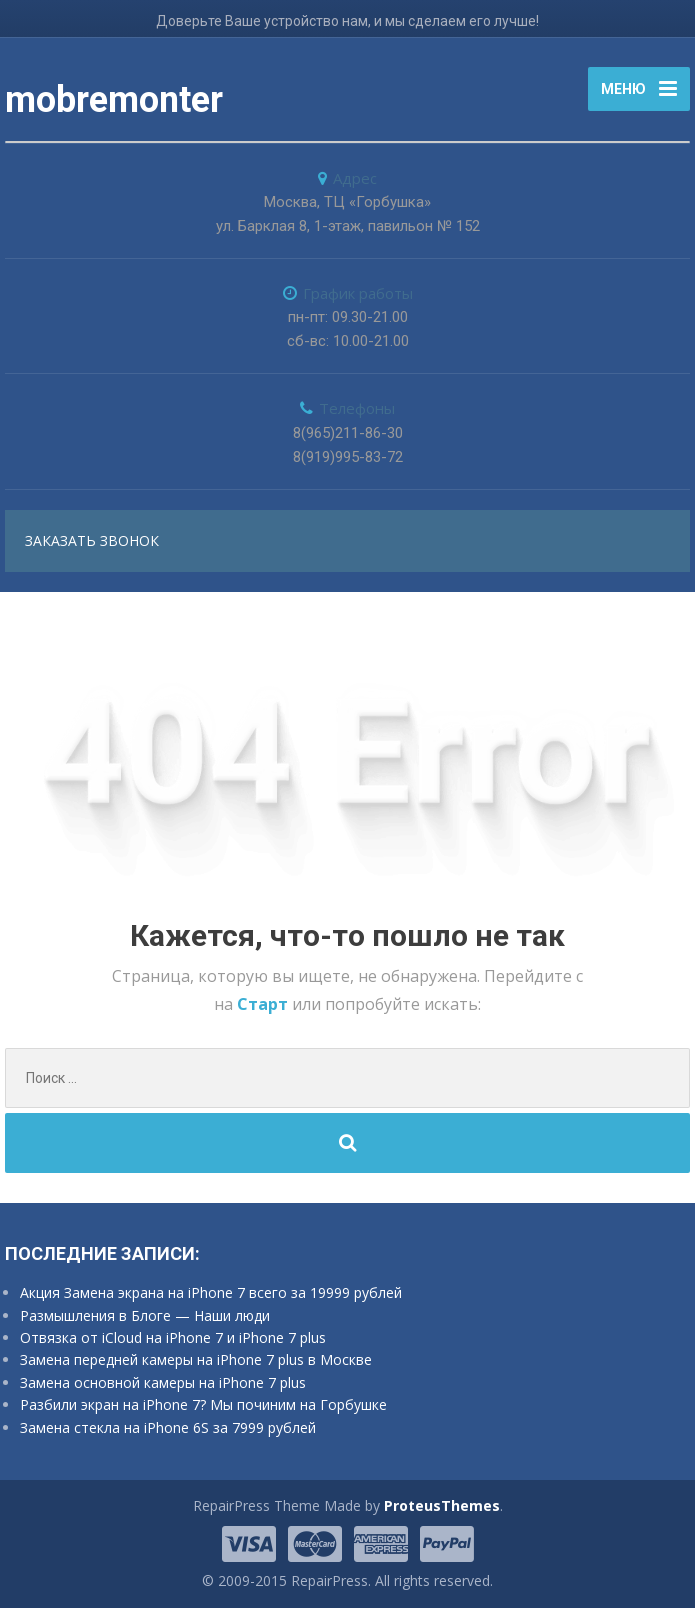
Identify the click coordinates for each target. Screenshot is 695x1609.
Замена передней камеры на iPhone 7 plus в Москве (196, 1361)
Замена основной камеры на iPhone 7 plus (163, 1383)
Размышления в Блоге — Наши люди (145, 1316)
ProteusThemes (442, 1507)
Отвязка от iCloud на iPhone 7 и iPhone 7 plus (173, 1338)
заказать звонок (92, 541)
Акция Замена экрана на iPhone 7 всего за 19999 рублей (211, 1294)
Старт (264, 1005)
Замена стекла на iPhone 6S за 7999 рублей (168, 1428)
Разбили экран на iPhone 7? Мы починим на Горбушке (203, 1406)
